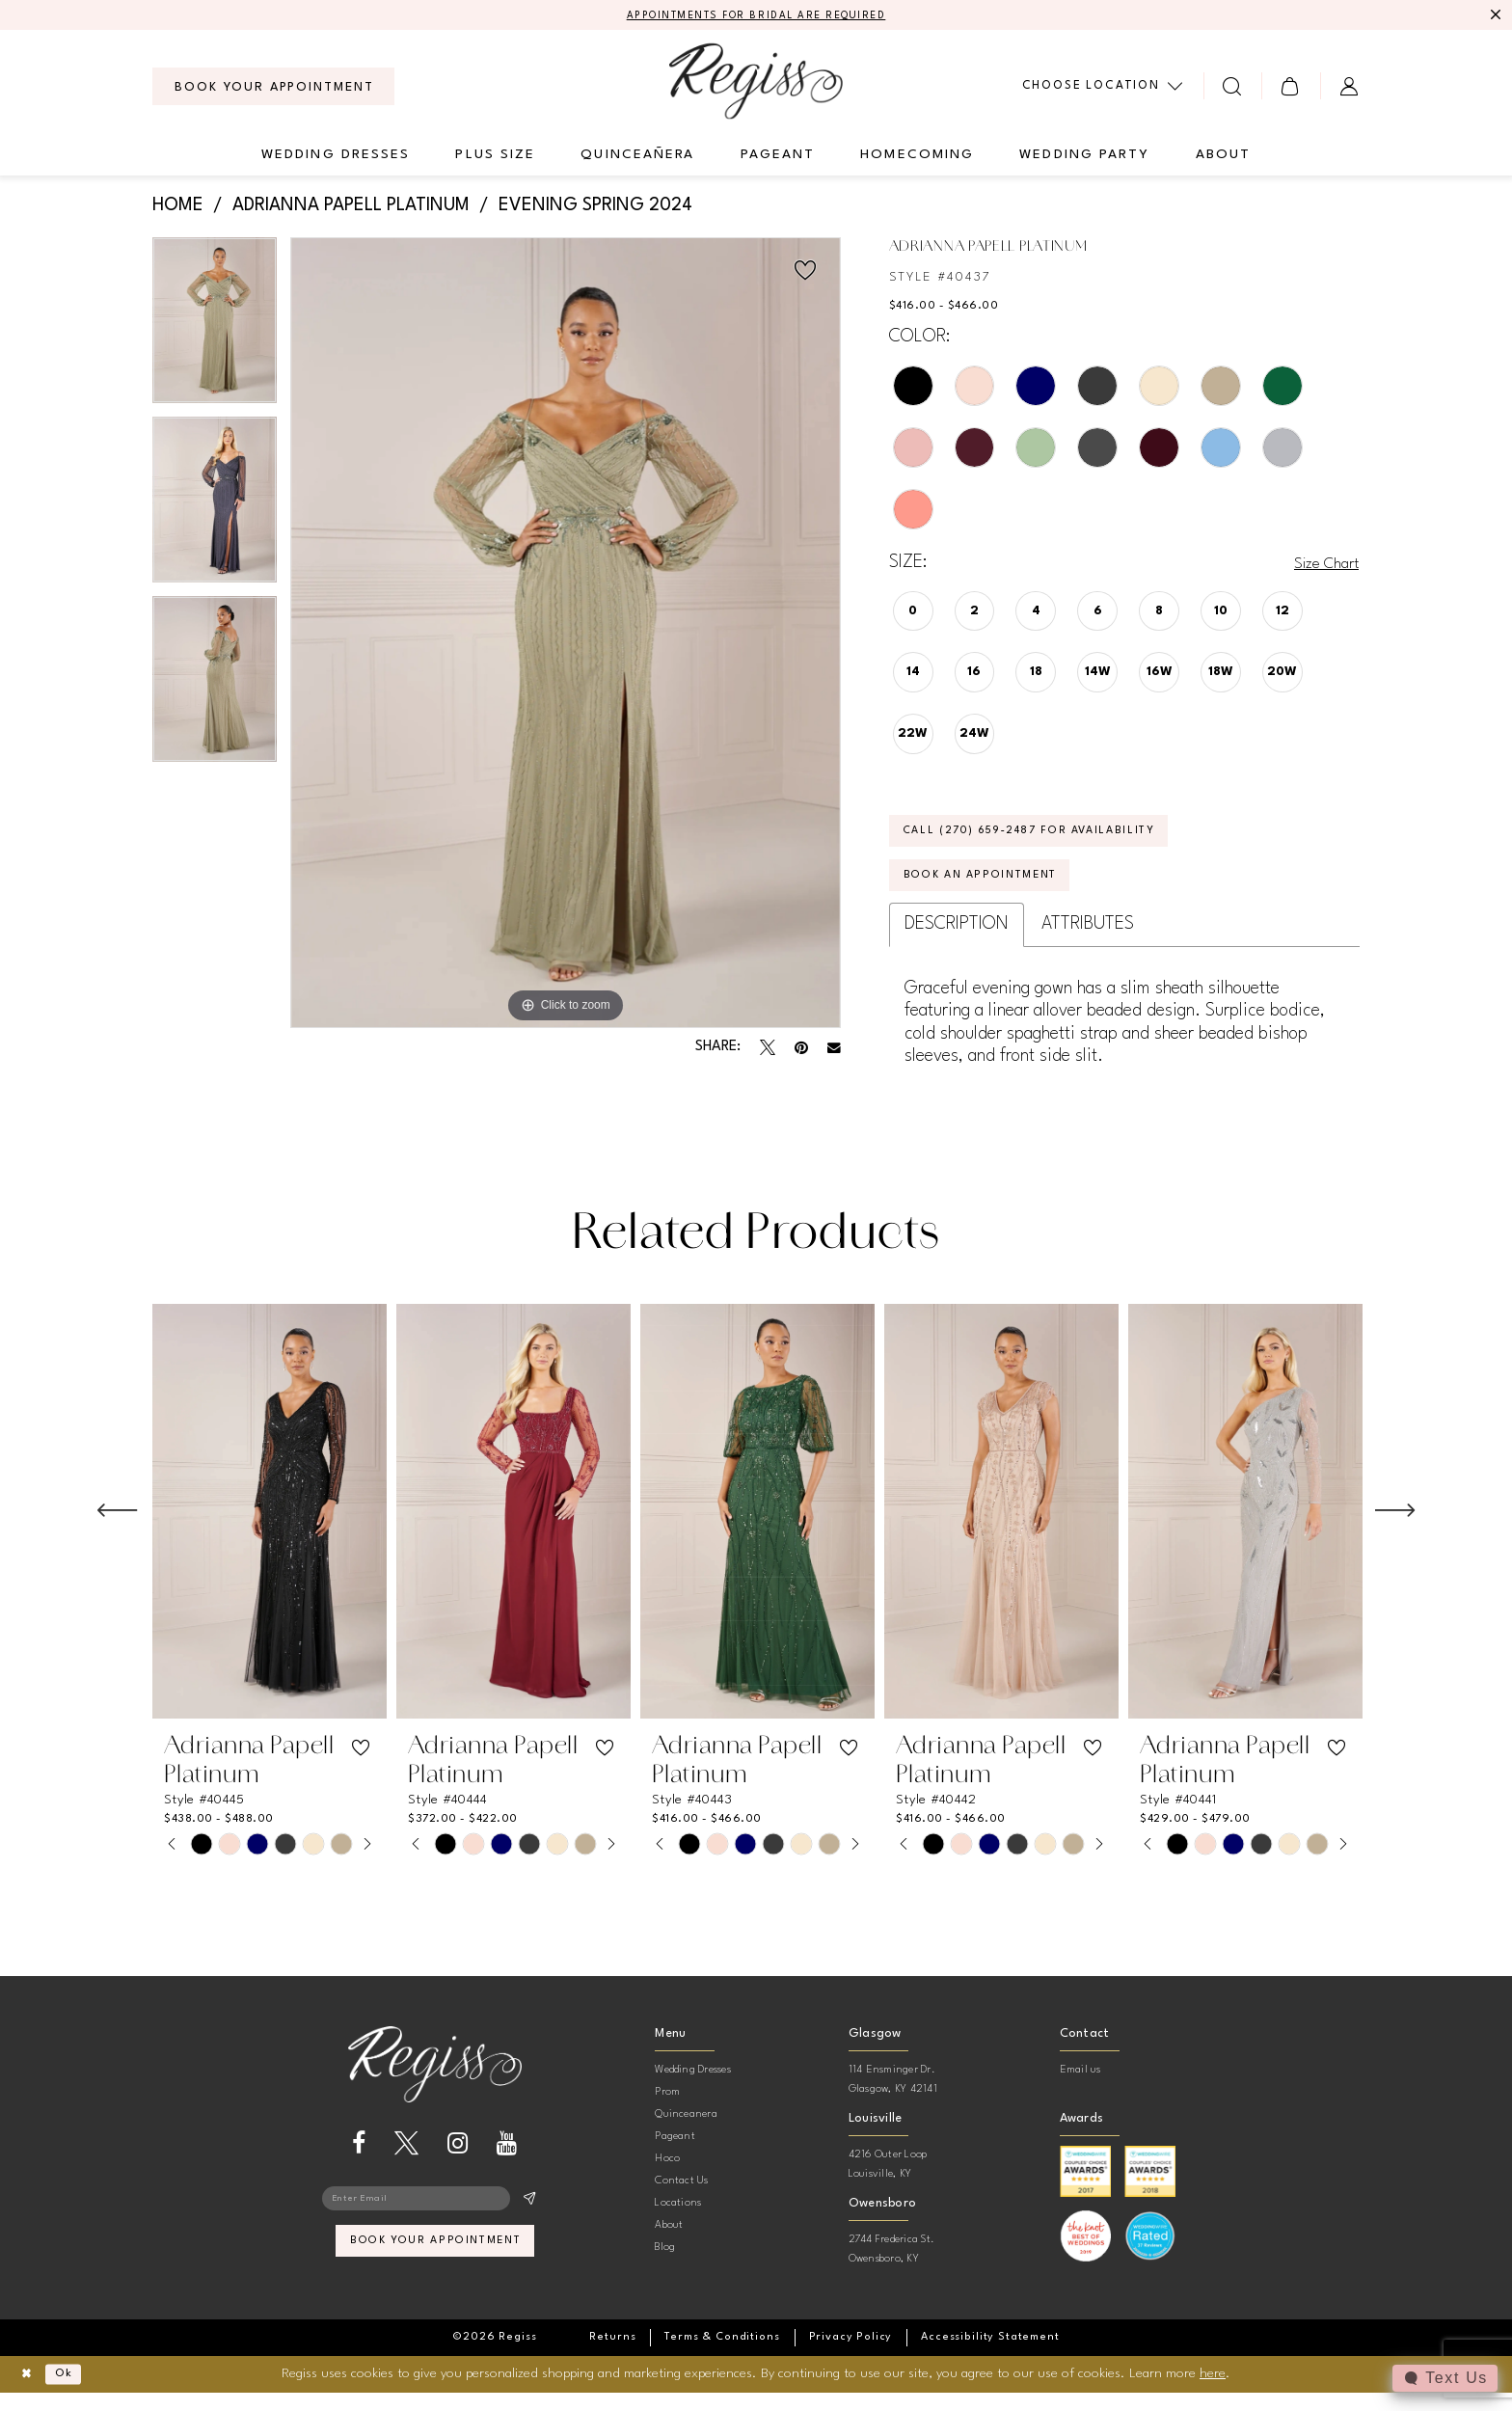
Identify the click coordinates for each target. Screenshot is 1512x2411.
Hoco (667, 2178)
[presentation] (269, 1530)
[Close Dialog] (29, 2393)
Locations (678, 2222)
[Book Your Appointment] (273, 88)
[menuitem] (273, 88)
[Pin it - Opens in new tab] (801, 1050)
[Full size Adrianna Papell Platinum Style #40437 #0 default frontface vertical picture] (565, 635)
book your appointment (435, 2268)
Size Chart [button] (1320, 565)
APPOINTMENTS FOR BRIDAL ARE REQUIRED (756, 16)
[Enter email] (435, 2220)
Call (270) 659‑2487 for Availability (1055, 839)
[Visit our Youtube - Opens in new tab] (507, 2163)
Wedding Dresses (693, 2089)
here (1213, 2391)
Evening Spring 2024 (595, 208)
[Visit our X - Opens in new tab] (406, 2163)
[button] (1290, 88)
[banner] (756, 83)
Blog (665, 2267)
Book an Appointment (996, 892)
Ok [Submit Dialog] (74, 2392)
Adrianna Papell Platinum (351, 208)
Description (956, 943)
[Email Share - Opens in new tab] (834, 1050)
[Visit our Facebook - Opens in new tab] (358, 2163)
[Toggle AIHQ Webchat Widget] (1444, 2378)
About (669, 2244)
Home (177, 208)
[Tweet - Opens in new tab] (767, 1050)
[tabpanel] (214, 329)
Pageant (675, 2156)
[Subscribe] (529, 2220)
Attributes (1087, 943)
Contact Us (681, 2200)
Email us (1080, 2089)
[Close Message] (1494, 16)
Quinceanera (686, 2133)
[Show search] (1232, 88)
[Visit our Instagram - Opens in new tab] (457, 2163)
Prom (667, 2111)
